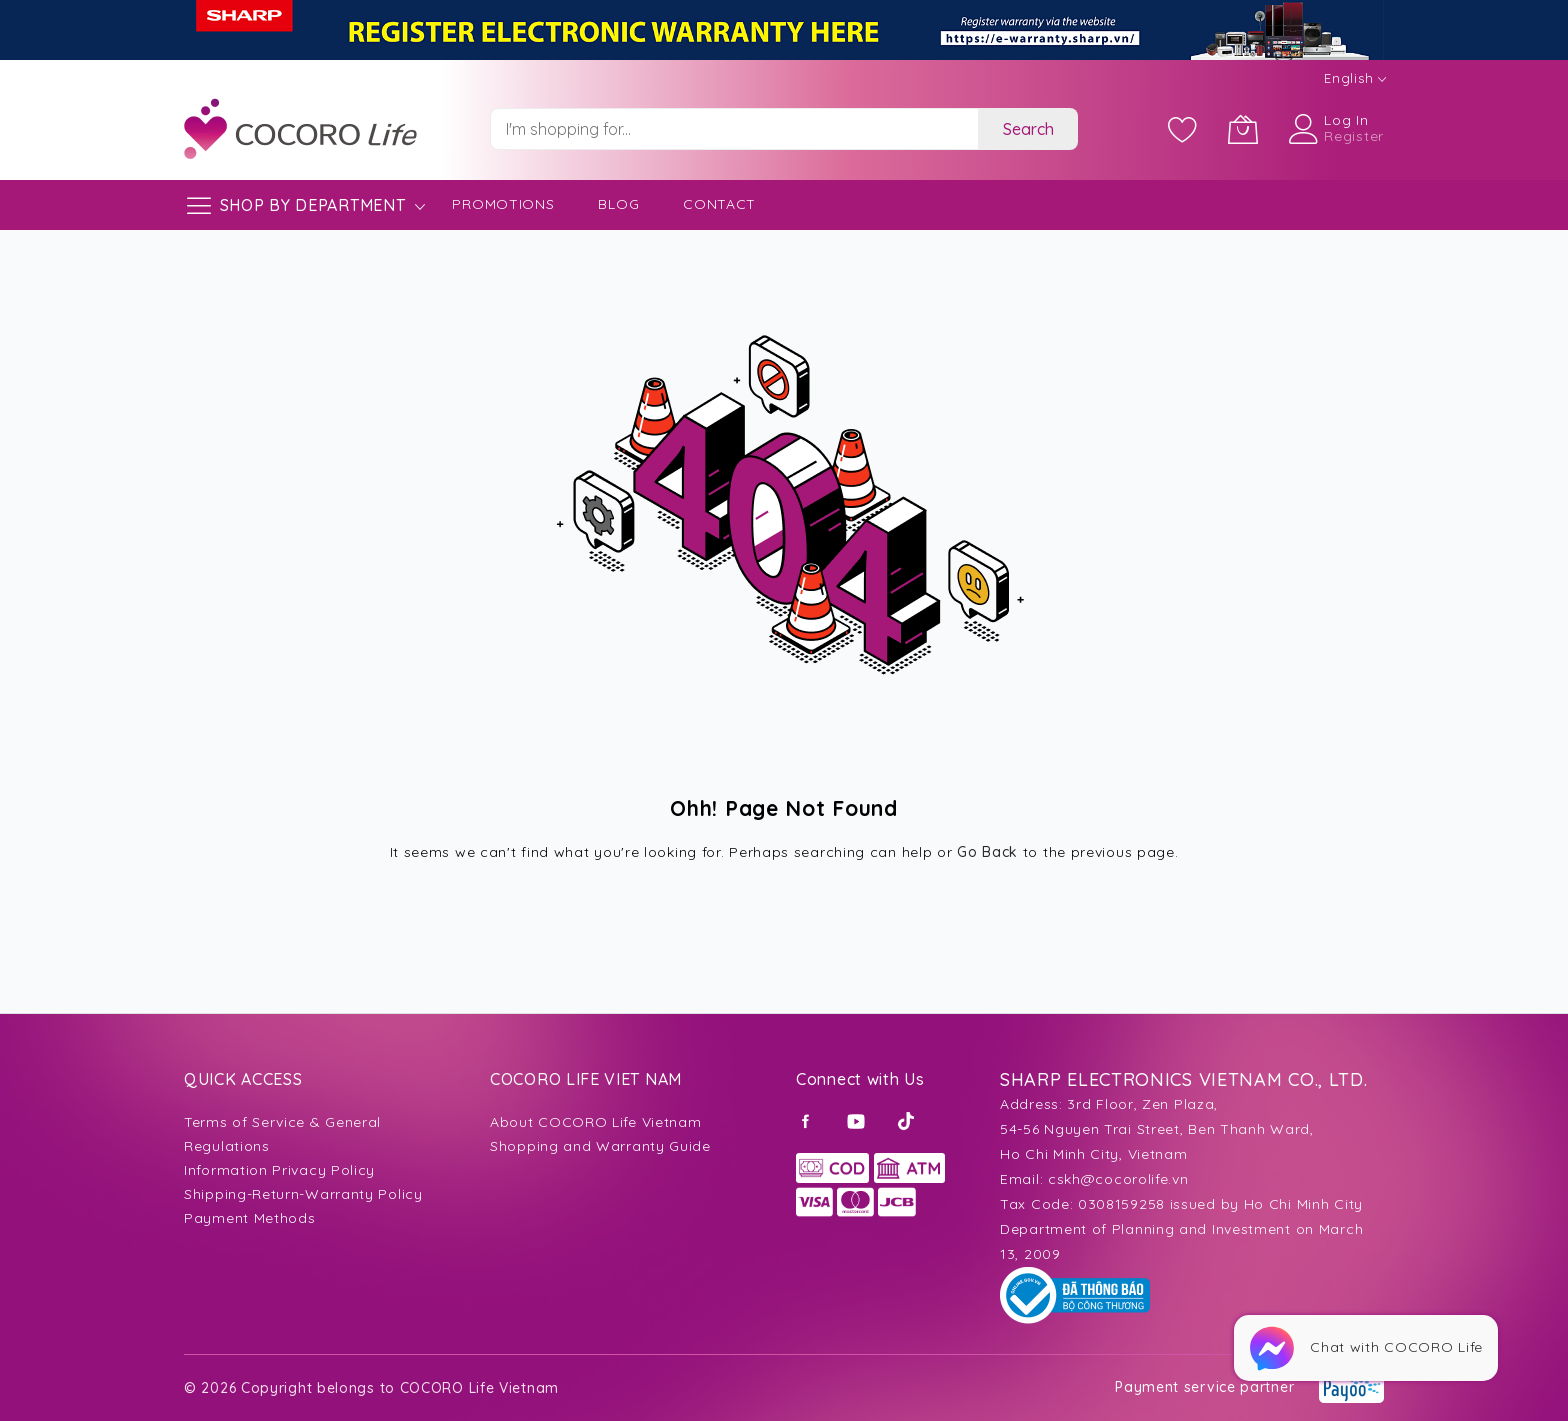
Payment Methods (250, 1218)
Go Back (987, 852)
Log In (1346, 120)
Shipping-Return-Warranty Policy (303, 1194)
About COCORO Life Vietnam (596, 1122)
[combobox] (734, 129)
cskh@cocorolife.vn (1118, 1179)
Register (1354, 136)
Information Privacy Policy (279, 1170)
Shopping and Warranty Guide (600, 1146)
